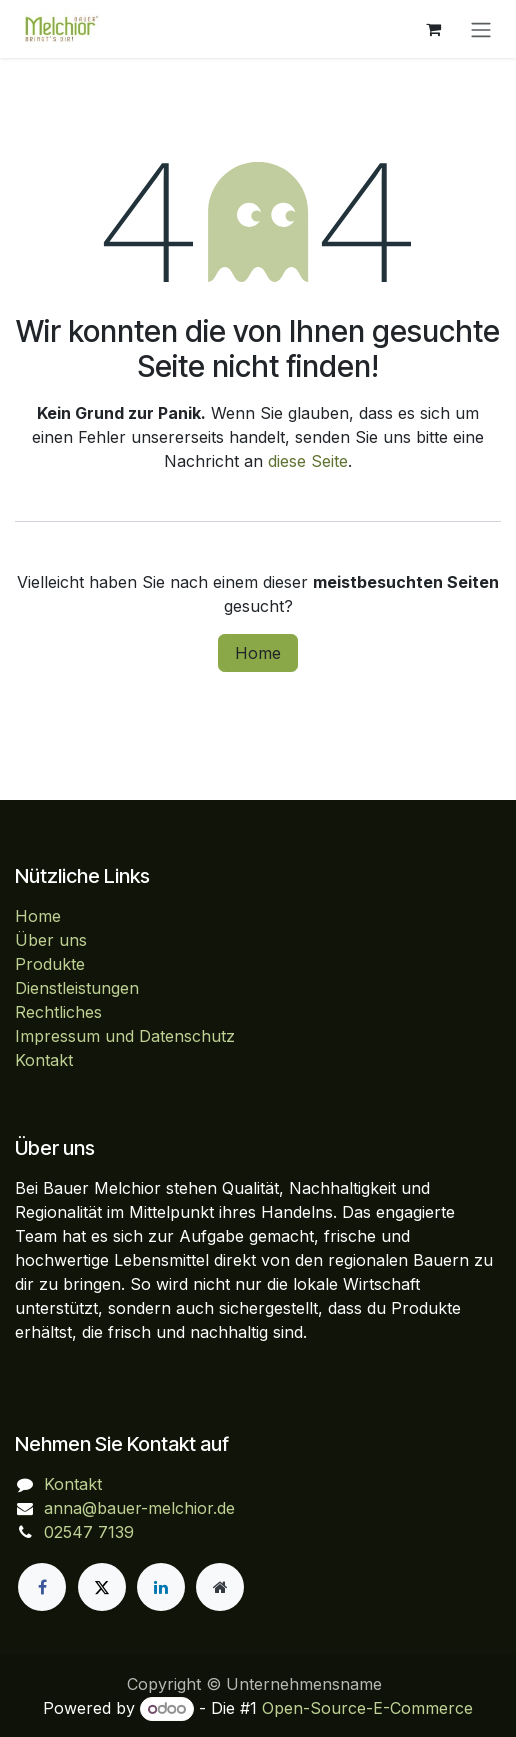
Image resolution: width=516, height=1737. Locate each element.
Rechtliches (58, 1012)
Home (258, 653)
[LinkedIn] (161, 1587)
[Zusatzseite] (220, 1587)
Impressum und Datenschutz (125, 1036)
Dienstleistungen (77, 988)
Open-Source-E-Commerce (367, 1708)
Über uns (51, 940)
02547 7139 (89, 1532)
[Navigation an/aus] (481, 29)
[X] (102, 1587)
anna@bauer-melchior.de (139, 1508)
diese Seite (308, 461)
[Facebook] (42, 1587)
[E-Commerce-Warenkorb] (433, 29)
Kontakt (44, 1060)
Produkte (50, 964)
